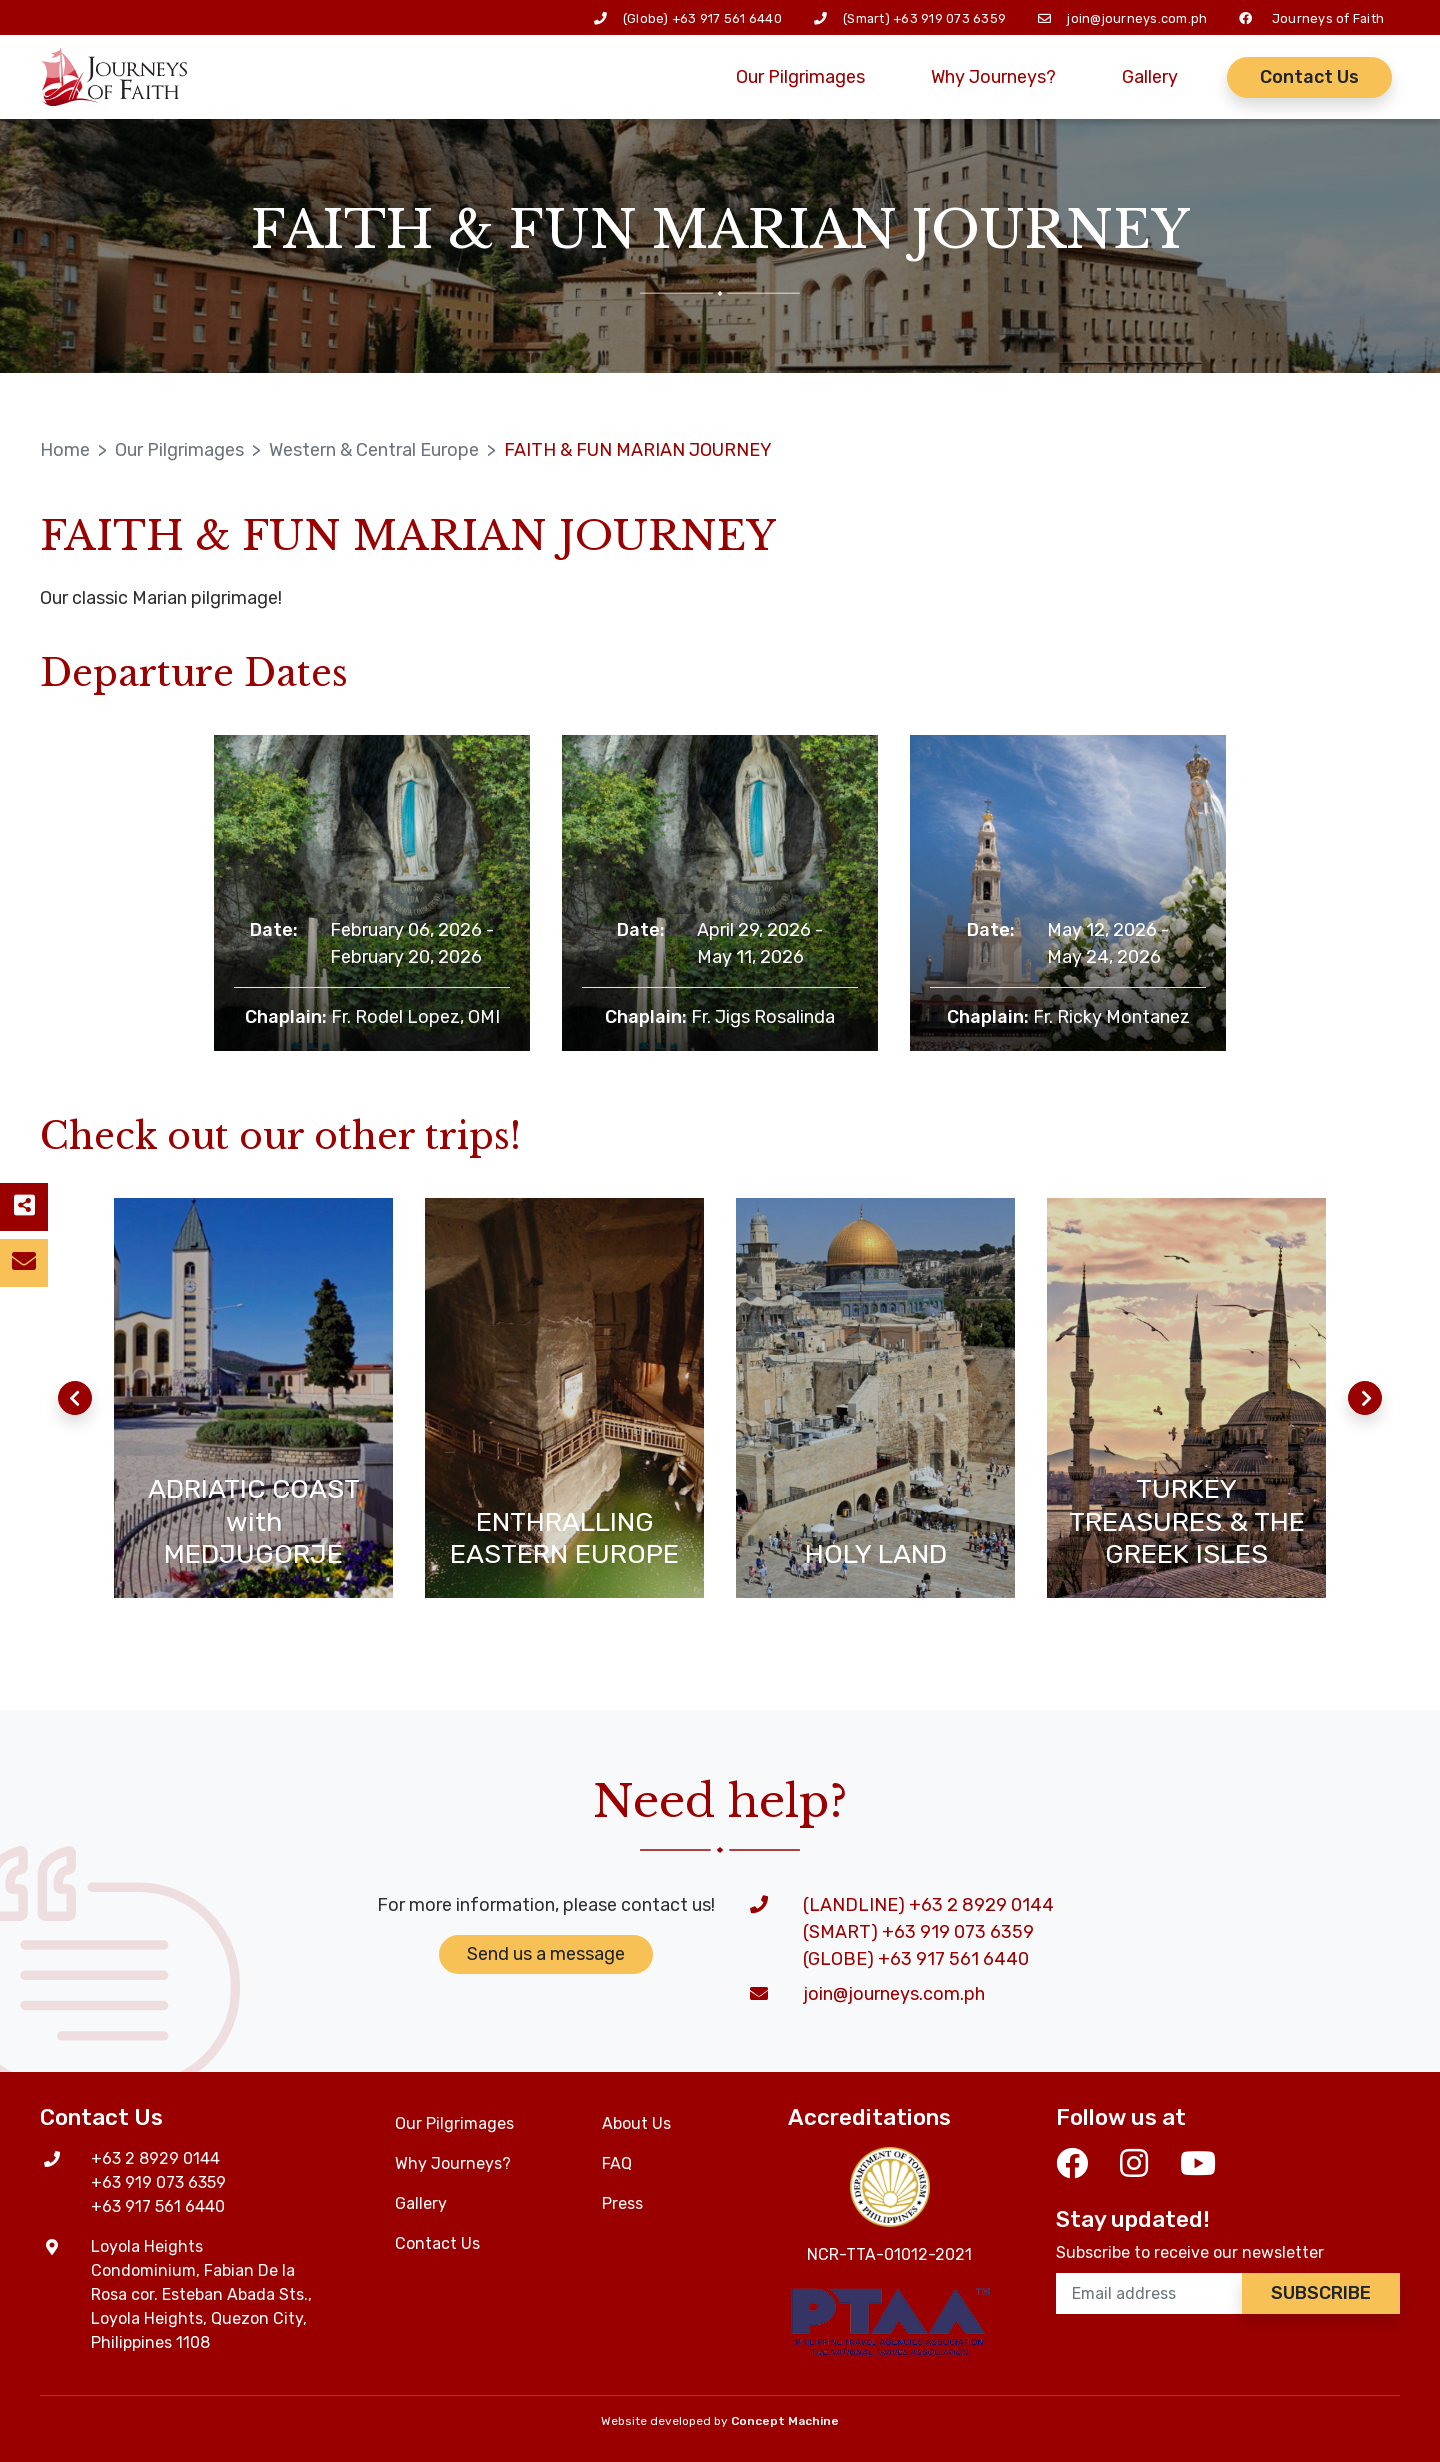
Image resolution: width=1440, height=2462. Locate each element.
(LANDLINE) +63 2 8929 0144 (928, 1905)
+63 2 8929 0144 (155, 2158)
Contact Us (1309, 77)
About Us (636, 2123)
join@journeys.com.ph (1137, 18)
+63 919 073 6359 (949, 18)
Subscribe (1321, 2293)
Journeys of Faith (1328, 18)
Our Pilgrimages (800, 77)
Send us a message (546, 1954)
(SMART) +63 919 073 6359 (918, 1932)
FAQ (617, 2163)
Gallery (1150, 77)
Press (622, 2203)
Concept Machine (785, 2421)
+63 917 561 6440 (727, 18)
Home (65, 450)
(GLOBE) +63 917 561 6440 (916, 1959)
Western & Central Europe (374, 450)
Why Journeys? (993, 77)
